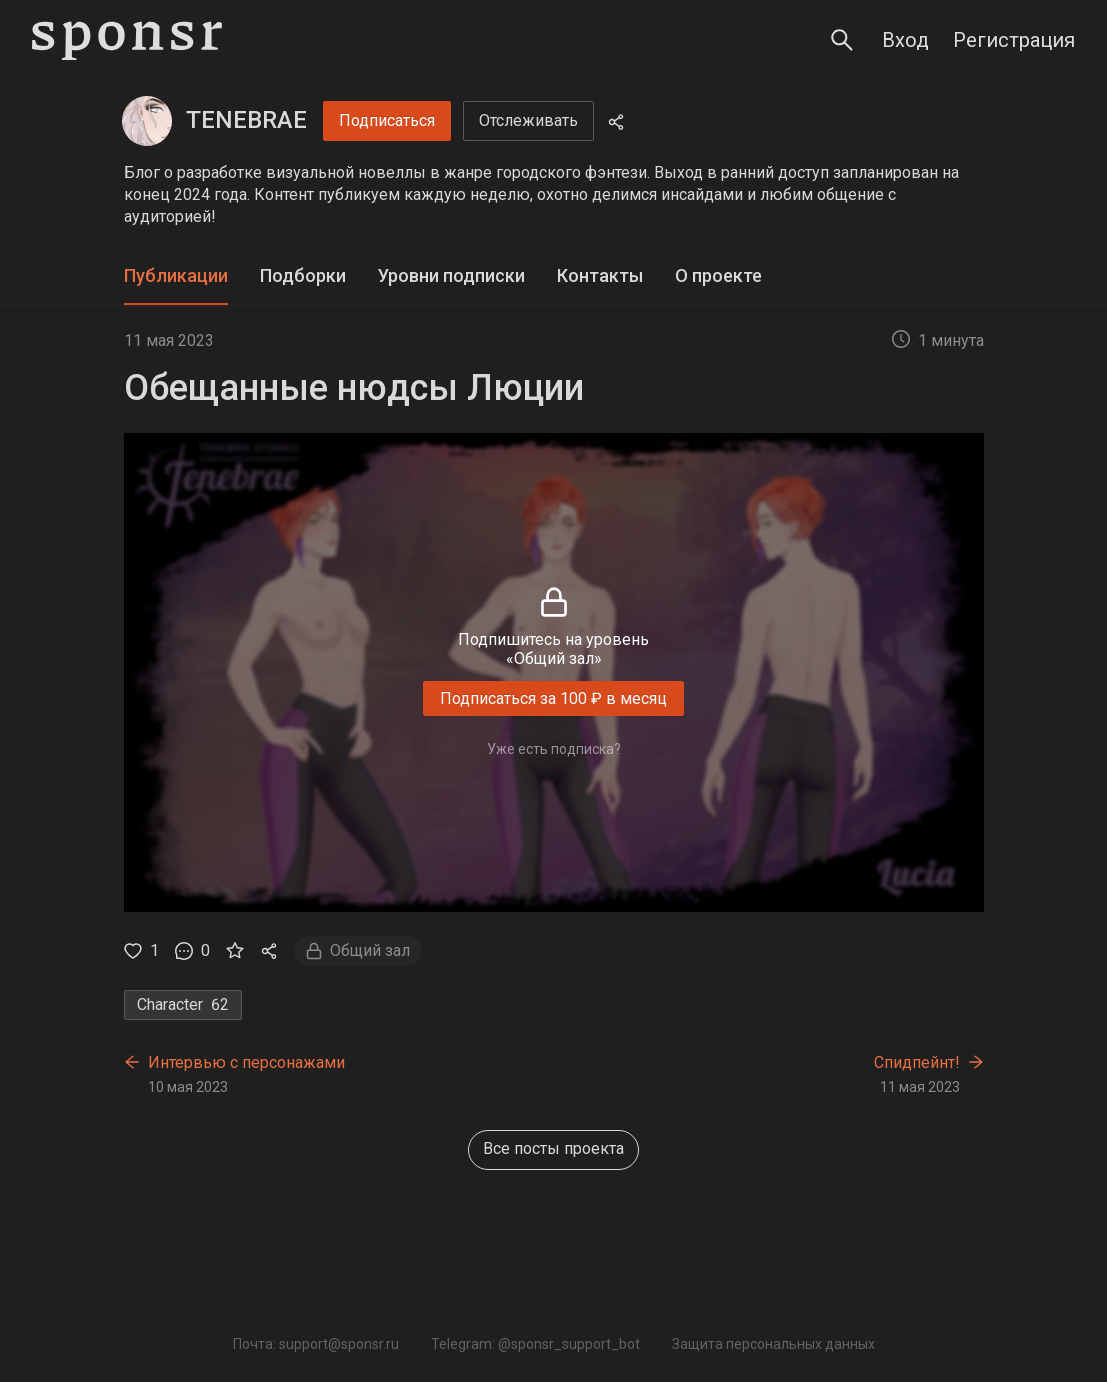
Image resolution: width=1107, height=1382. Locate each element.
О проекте (718, 275)
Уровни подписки (451, 275)
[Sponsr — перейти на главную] (127, 40)
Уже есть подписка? (554, 749)
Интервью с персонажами (246, 1062)
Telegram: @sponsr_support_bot (535, 1344)
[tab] (176, 276)
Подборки (303, 275)
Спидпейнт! (917, 1062)
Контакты (600, 275)
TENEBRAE (246, 120)
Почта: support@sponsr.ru (316, 1344)
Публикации (176, 275)
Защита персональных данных (773, 1344)
